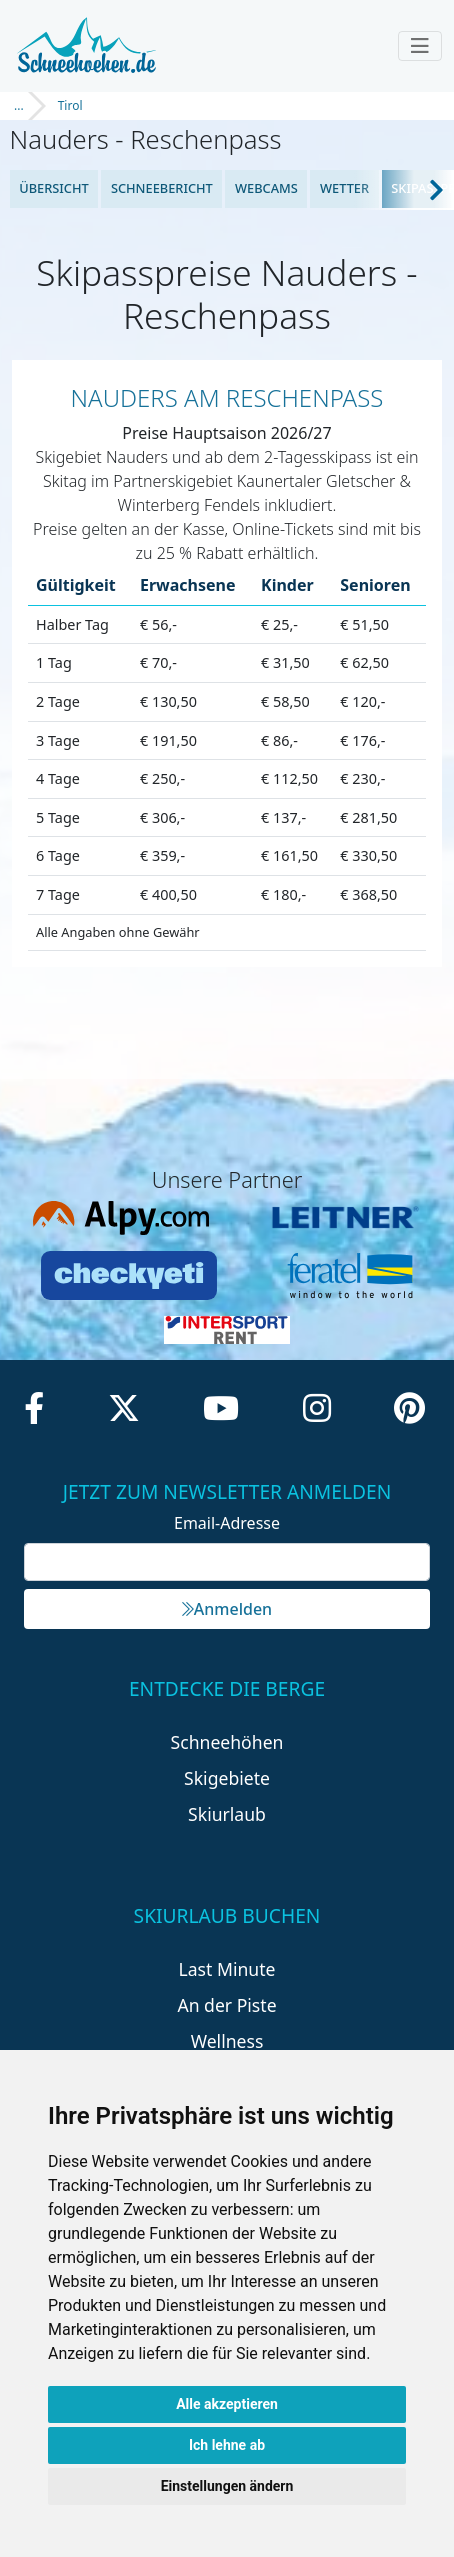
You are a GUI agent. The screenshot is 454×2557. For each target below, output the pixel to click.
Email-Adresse (227, 1523)
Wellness (227, 2041)
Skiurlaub (227, 1814)
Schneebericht (162, 188)
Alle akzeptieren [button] (227, 2404)
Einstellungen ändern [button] (227, 2486)
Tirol (70, 105)
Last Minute (227, 1969)
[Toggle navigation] (420, 46)
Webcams (266, 188)
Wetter (344, 188)
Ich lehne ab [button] (227, 2445)
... (19, 105)
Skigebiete (227, 1778)
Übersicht (54, 188)
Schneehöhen (227, 1742)
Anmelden (227, 1609)
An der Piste (226, 2005)
